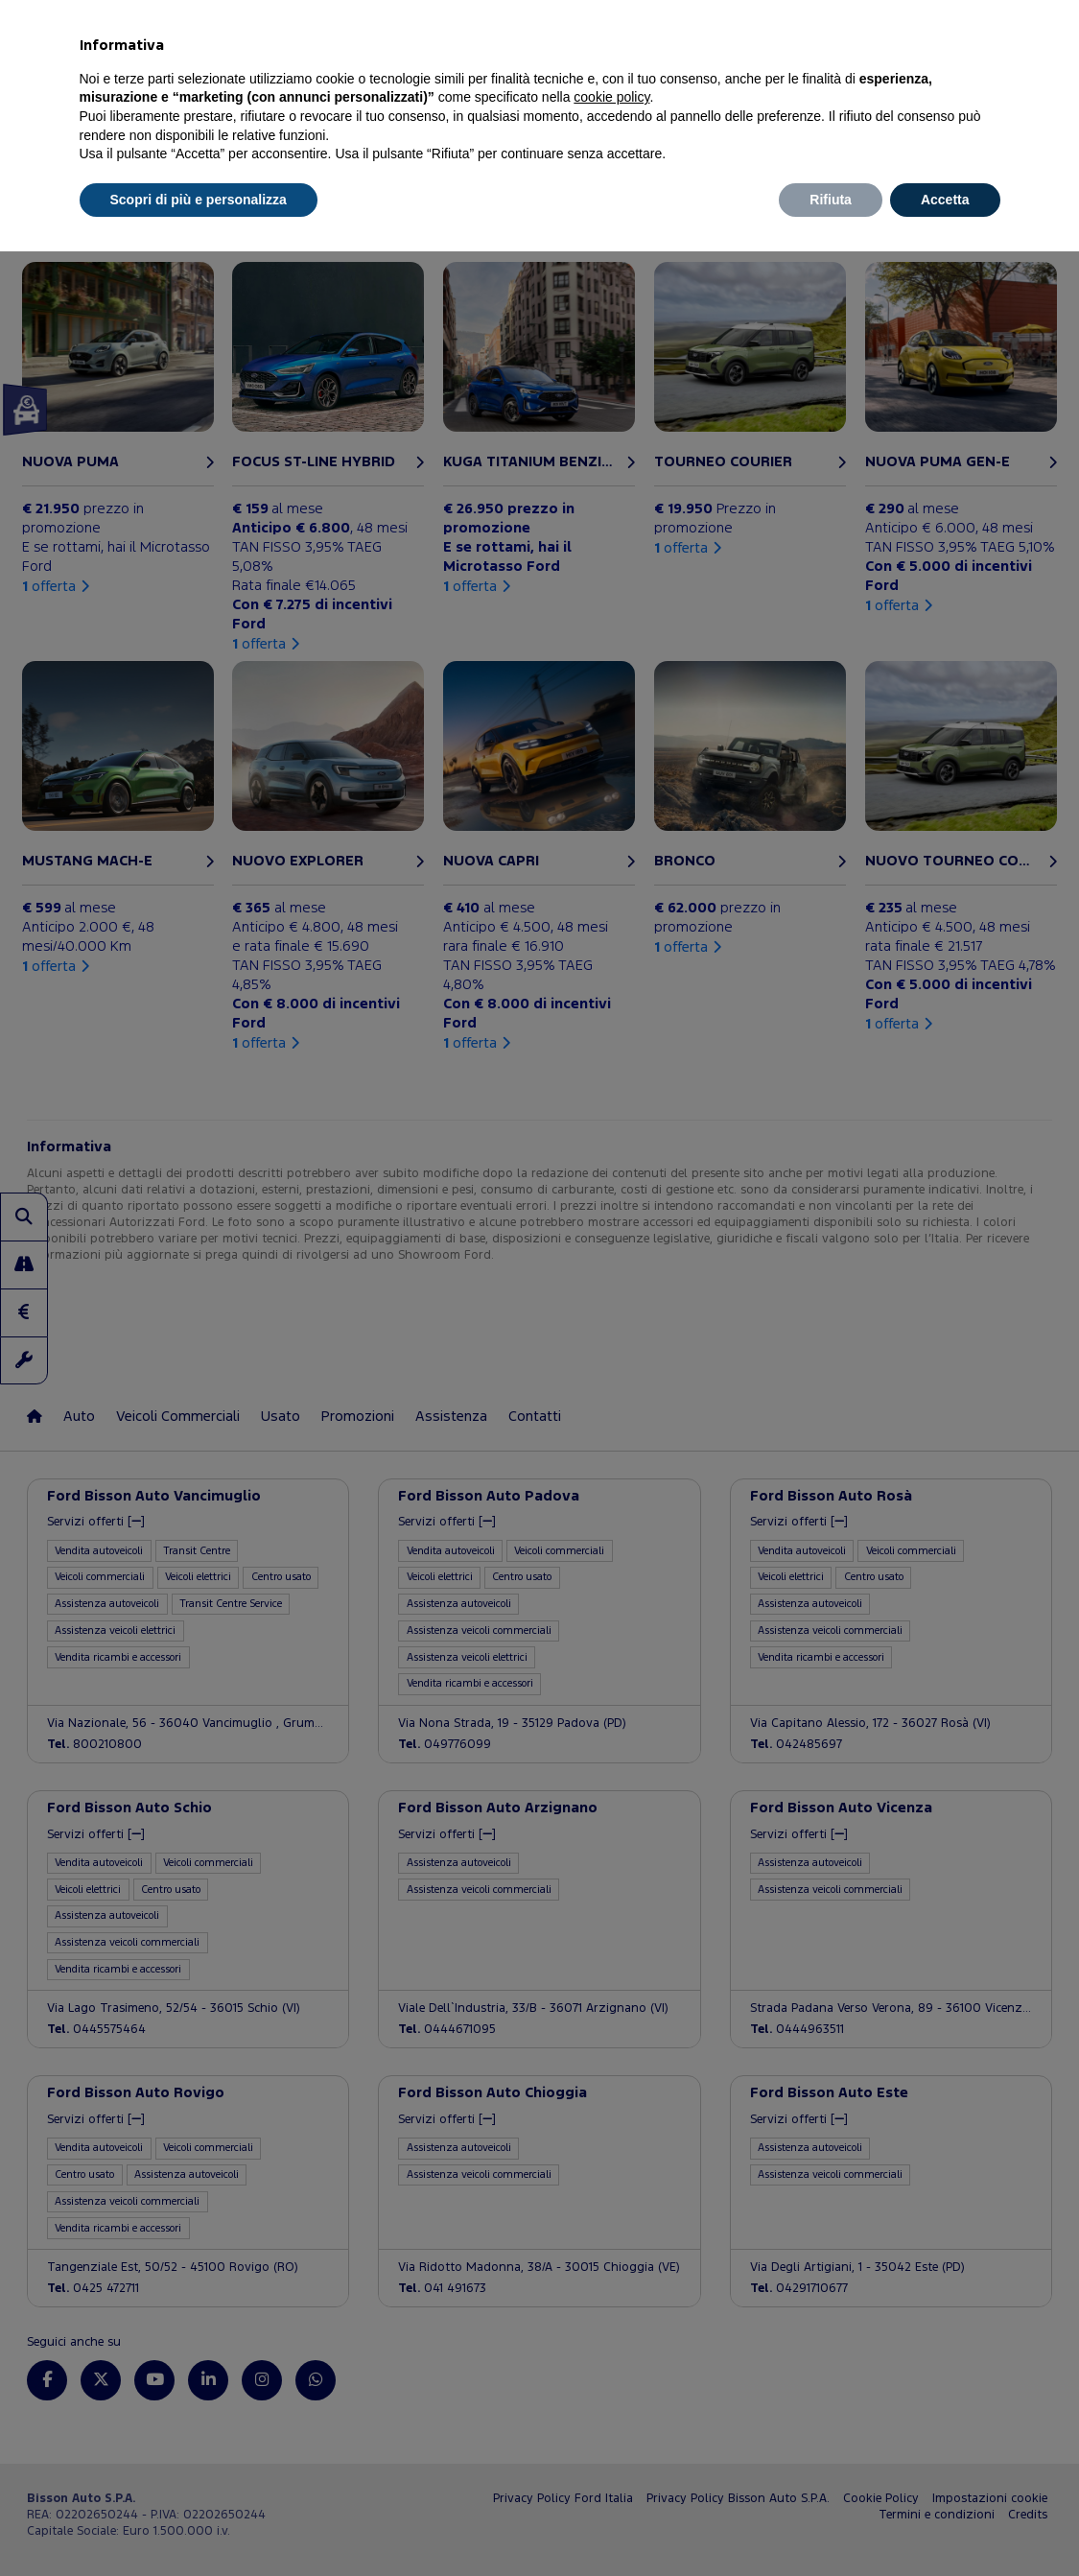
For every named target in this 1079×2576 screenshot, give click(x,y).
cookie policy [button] (611, 97)
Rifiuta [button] (830, 199)
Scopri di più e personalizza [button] (198, 199)
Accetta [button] (945, 199)
